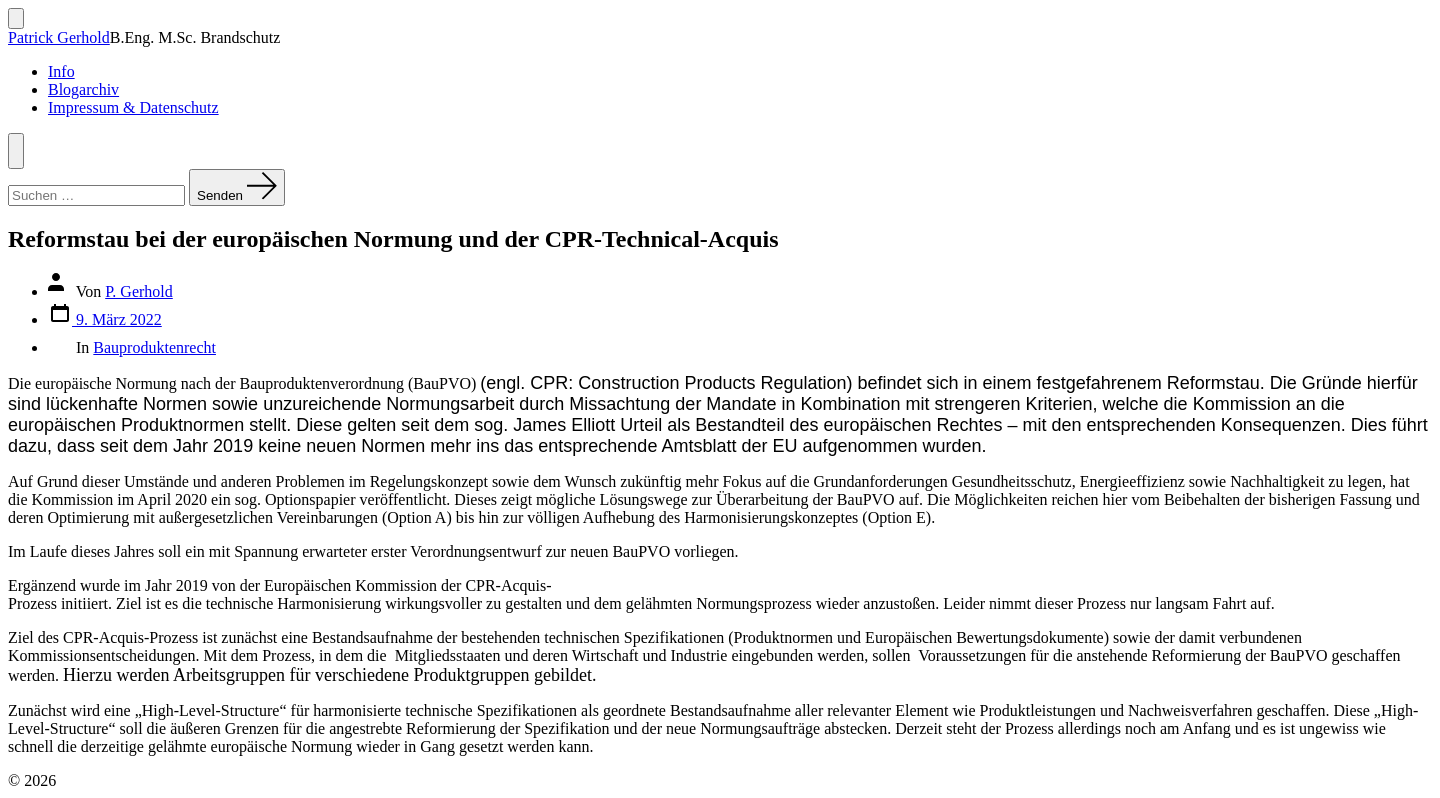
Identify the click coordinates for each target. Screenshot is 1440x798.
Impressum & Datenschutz (133, 107)
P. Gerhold (139, 291)
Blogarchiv (83, 89)
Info (61, 71)
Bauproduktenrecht (154, 347)
